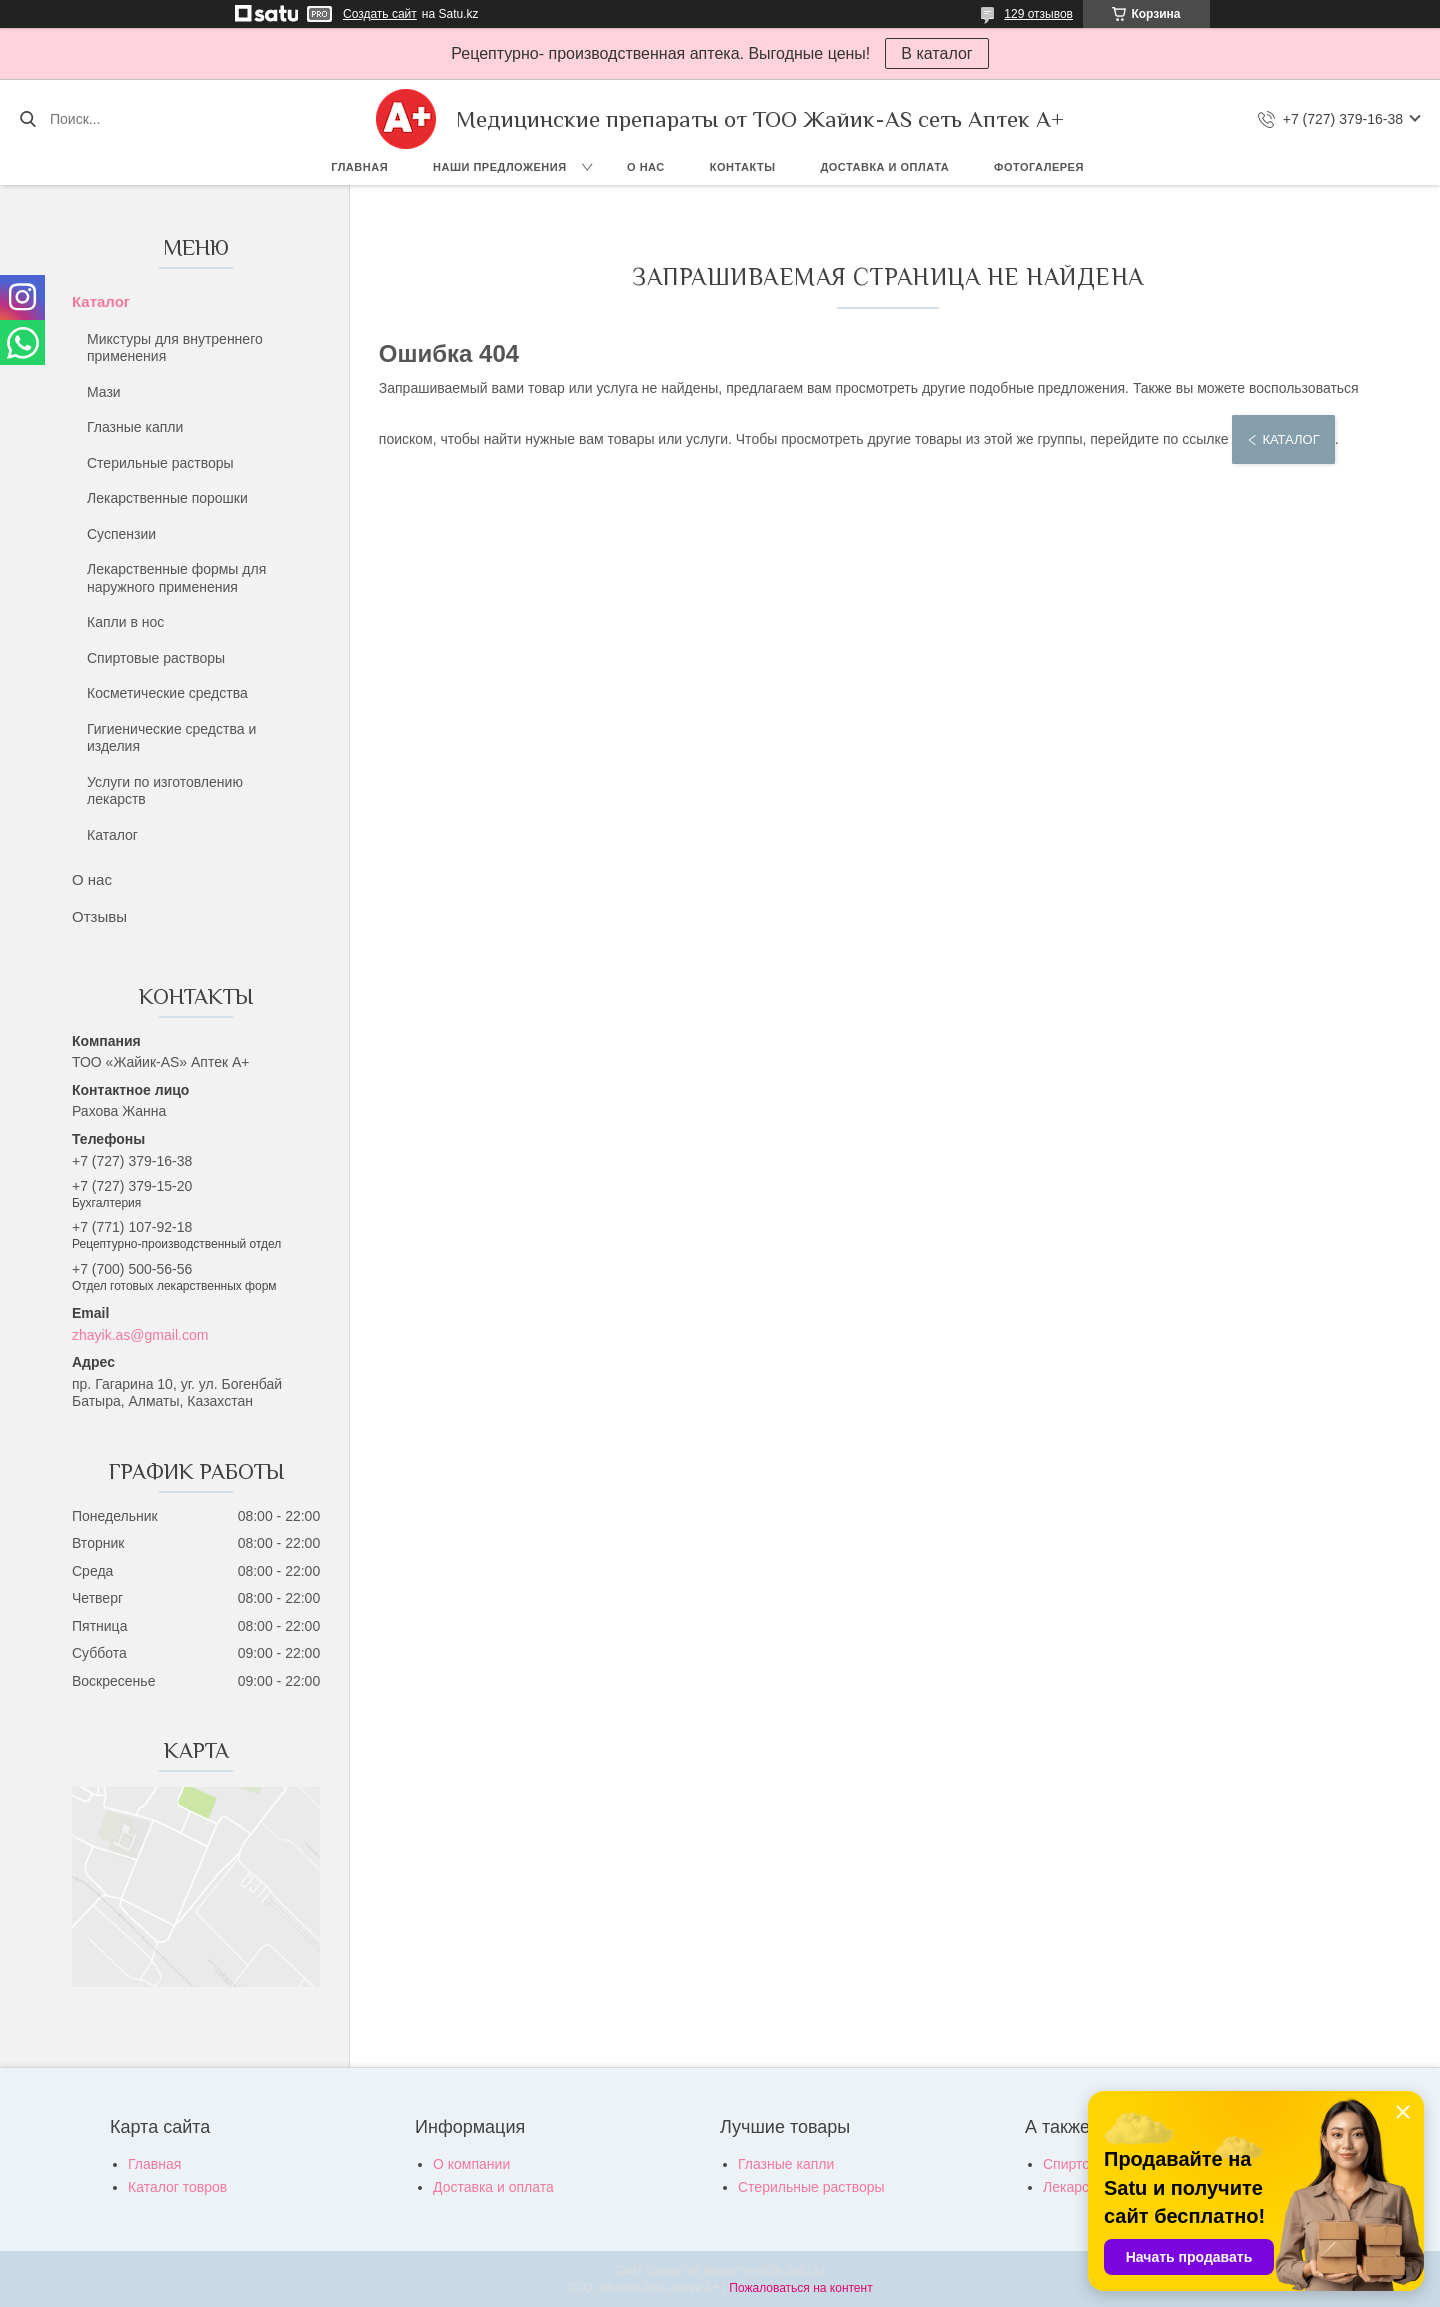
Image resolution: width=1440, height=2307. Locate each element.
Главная (359, 167)
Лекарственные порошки (167, 498)
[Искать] (27, 119)
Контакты (743, 167)
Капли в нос (125, 622)
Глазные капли (135, 427)
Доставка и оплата (884, 167)
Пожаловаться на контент (800, 2288)
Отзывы (99, 916)
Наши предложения (500, 167)
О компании (471, 2164)
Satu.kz (805, 2270)
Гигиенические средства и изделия (171, 738)
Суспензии (121, 534)
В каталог (936, 53)
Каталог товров (177, 2187)
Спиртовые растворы (156, 658)
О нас (646, 167)
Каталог (101, 301)
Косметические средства (167, 693)
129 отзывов (1038, 14)
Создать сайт (380, 14)
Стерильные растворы (160, 463)
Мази (104, 392)
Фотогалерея (1039, 167)
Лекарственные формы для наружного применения (176, 578)
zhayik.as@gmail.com (140, 1335)
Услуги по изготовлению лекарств (165, 791)
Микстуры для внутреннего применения (175, 348)
